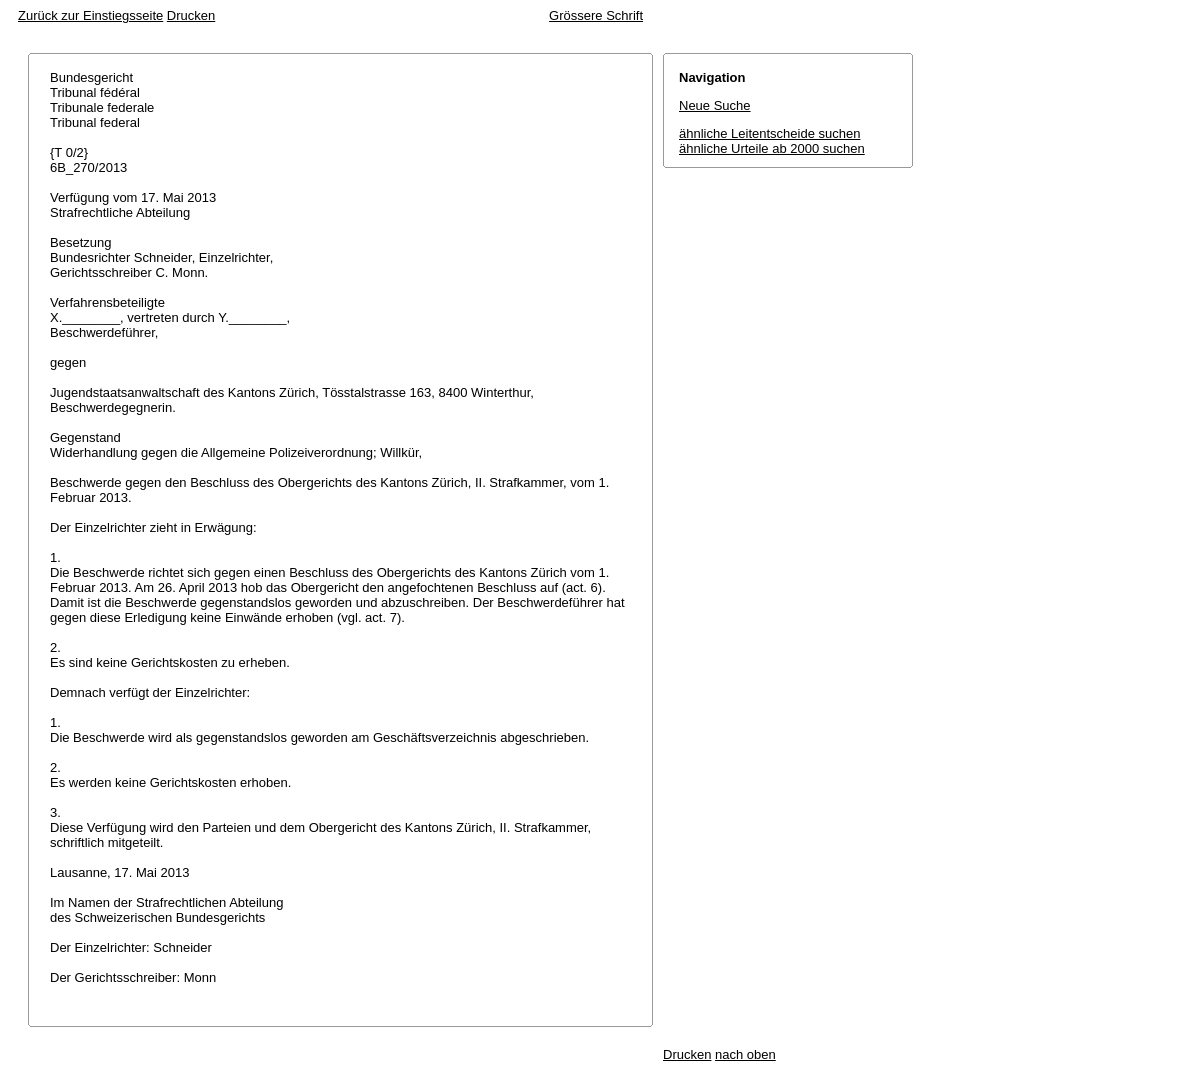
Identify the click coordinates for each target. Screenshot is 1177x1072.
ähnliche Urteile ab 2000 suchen (772, 148)
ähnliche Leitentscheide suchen (769, 133)
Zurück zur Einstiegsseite (90, 15)
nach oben (745, 1054)
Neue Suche (715, 105)
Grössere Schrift (596, 15)
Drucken (191, 15)
